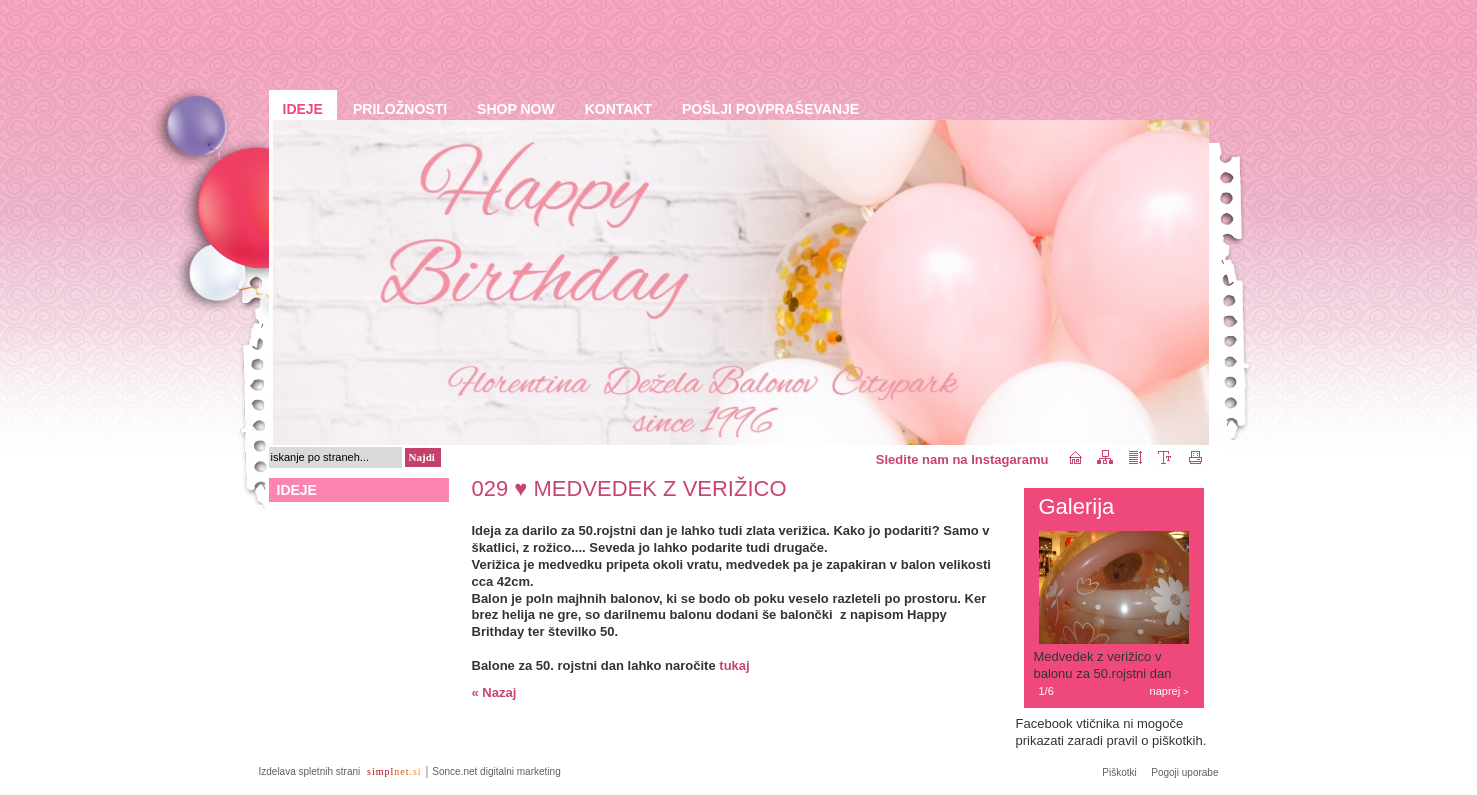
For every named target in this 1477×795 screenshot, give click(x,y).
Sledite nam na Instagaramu (962, 459)
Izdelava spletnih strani (311, 771)
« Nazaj (494, 692)
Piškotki (1119, 772)
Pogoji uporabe (1184, 772)
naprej (1169, 691)
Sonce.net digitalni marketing (496, 771)
